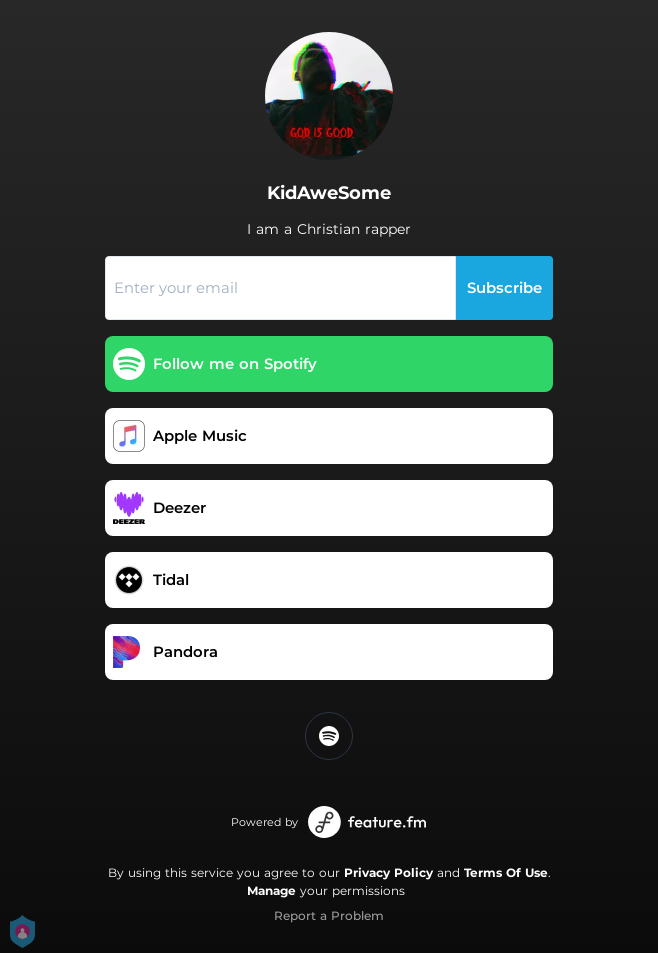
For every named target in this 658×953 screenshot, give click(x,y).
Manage (271, 890)
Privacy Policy (388, 872)
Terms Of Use (506, 872)
